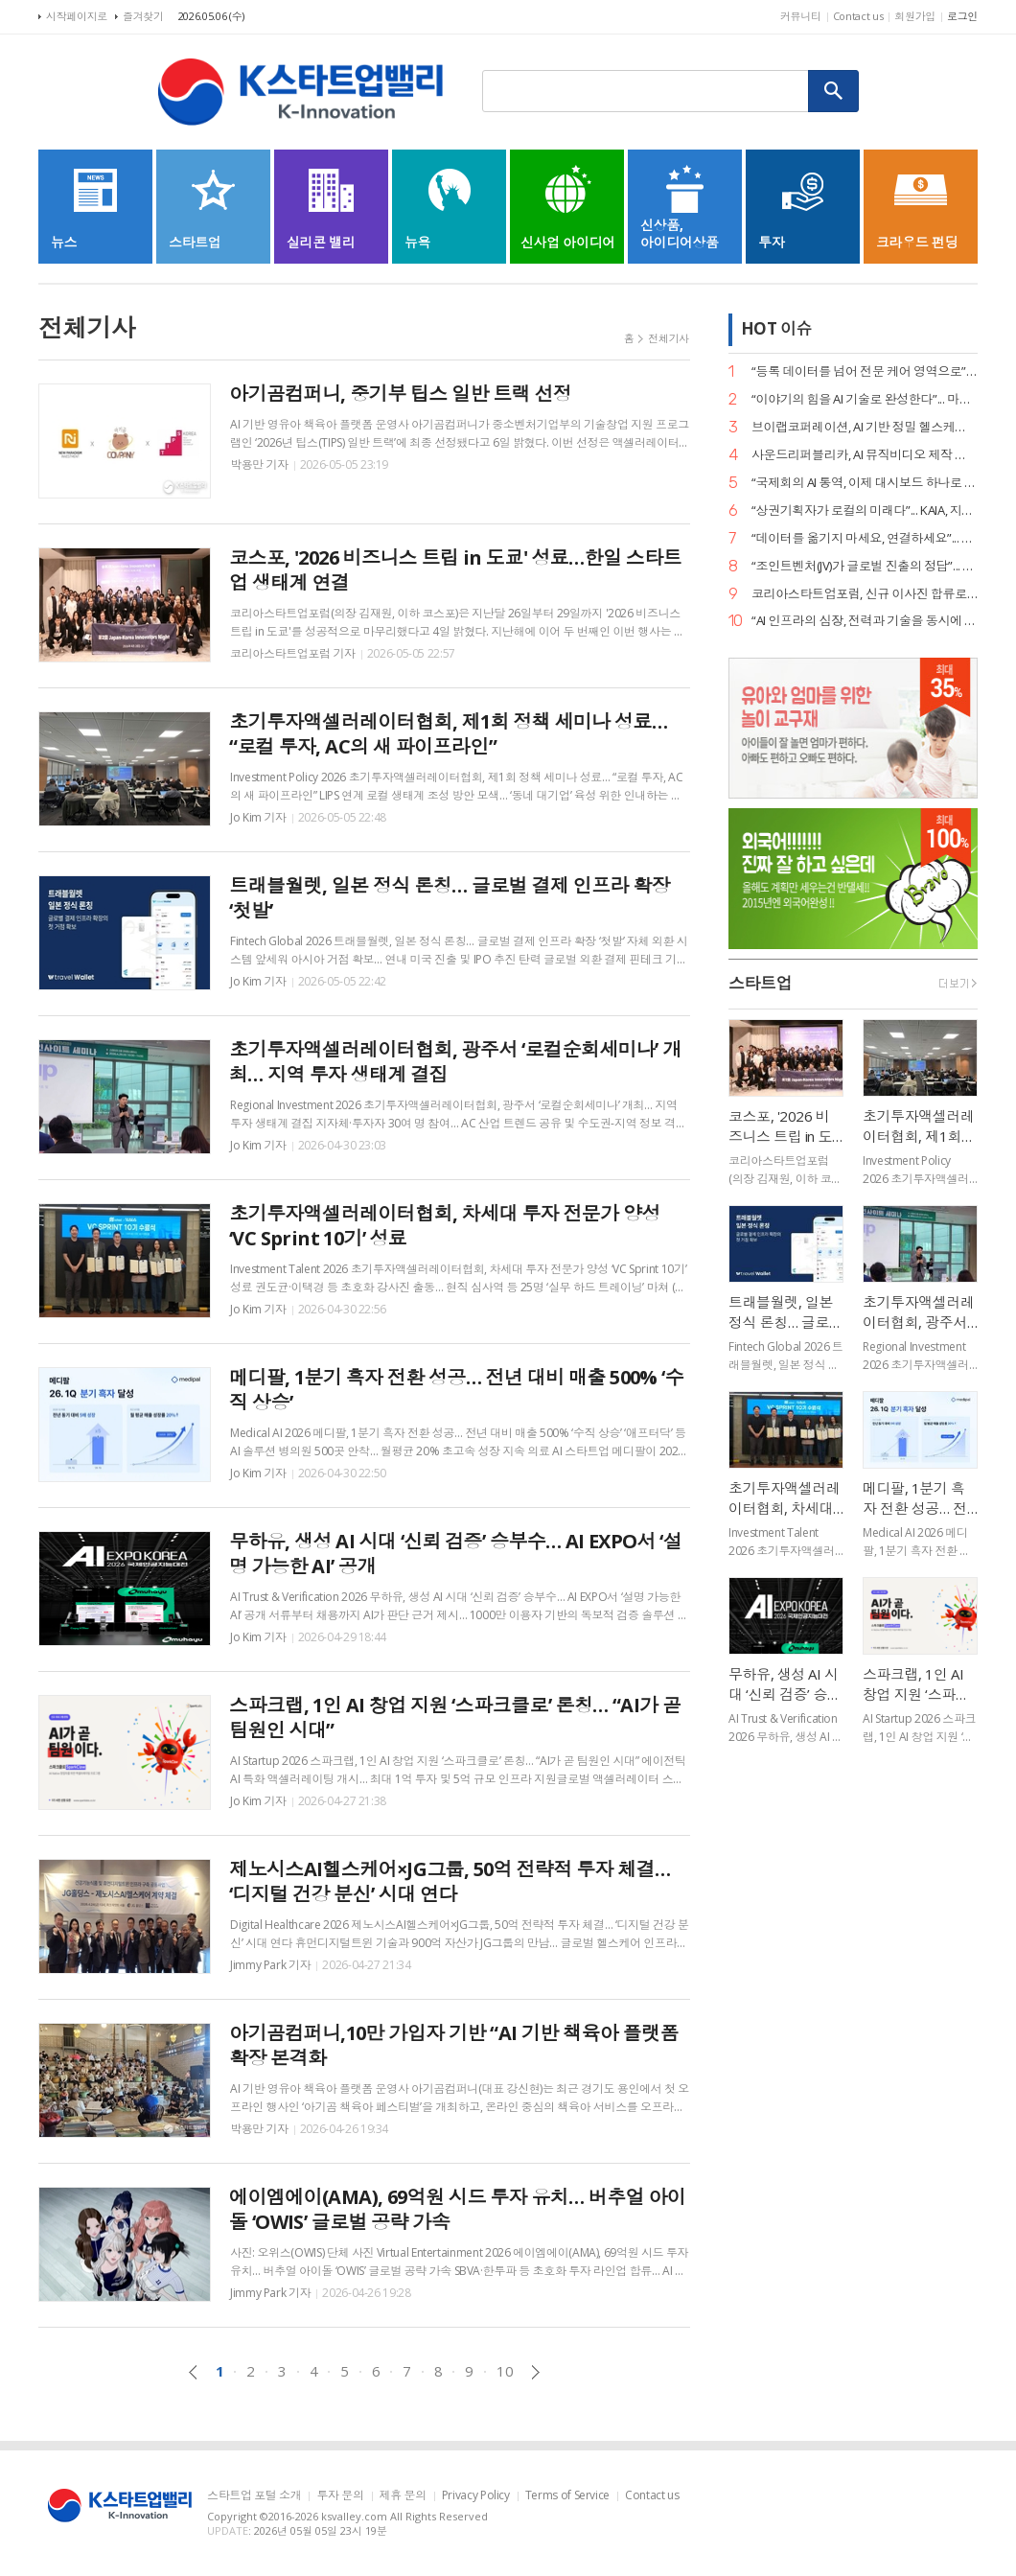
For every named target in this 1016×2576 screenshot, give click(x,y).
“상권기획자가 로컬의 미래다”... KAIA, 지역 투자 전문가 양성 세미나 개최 (864, 510)
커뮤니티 (800, 16)
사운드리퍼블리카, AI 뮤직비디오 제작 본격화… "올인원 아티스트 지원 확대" (864, 455)
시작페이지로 (76, 16)
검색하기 (834, 91)
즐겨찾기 (143, 16)
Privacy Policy (476, 2496)
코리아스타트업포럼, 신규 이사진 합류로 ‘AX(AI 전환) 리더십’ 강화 (864, 594)
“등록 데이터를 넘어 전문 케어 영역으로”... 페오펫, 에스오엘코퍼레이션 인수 (864, 371)
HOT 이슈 (776, 328)
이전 (193, 2372)
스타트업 (760, 984)
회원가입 (914, 16)
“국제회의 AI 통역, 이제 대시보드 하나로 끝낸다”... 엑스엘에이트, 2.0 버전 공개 (864, 483)
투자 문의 (339, 2496)
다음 (535, 2372)
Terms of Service (567, 2496)
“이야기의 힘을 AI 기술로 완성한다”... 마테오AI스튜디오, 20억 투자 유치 (864, 399)
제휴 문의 (403, 2496)
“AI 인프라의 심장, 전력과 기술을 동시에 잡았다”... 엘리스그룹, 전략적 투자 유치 (864, 621)
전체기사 (668, 338)
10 (504, 2370)
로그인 (962, 16)
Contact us (858, 16)
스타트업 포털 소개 (254, 2496)
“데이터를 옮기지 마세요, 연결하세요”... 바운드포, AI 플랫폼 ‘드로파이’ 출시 (864, 538)
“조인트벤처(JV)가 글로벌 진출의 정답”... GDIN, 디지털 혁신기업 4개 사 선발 (864, 566)
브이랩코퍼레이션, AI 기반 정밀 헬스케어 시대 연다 (864, 427)
